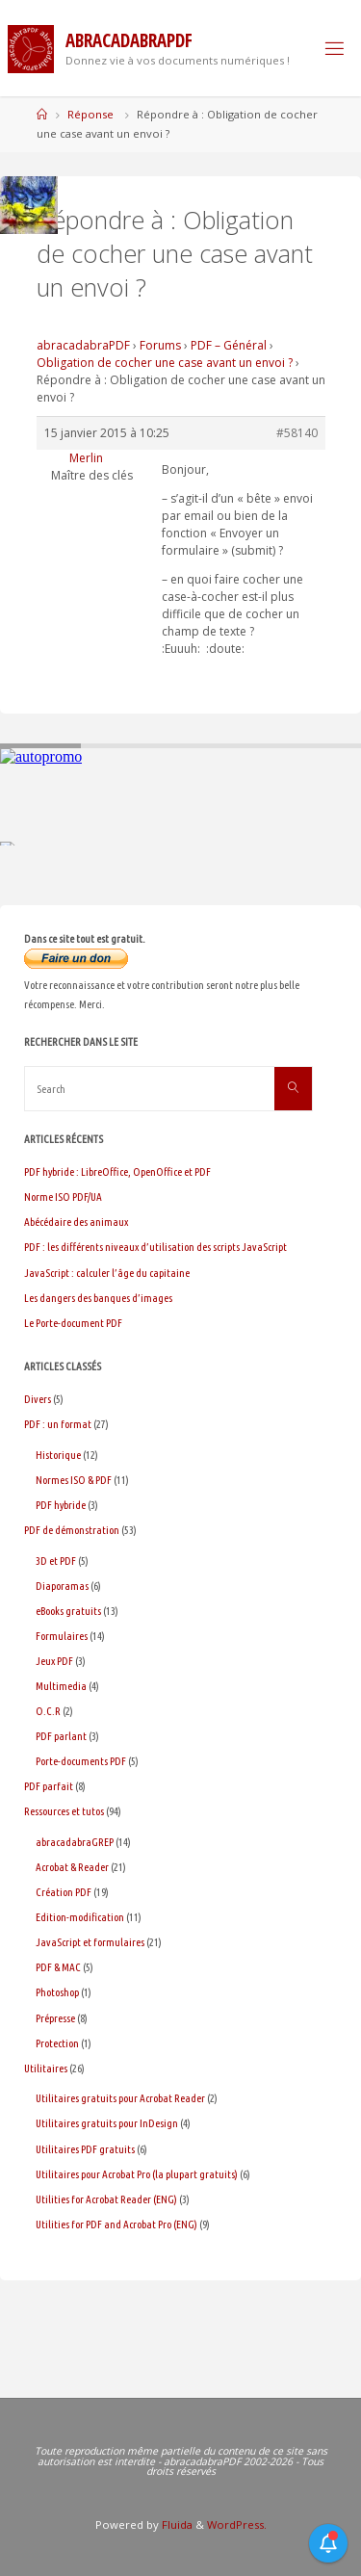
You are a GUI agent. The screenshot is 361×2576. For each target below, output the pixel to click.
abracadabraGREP (75, 1841)
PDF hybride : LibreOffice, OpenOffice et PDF (117, 1171)
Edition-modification (80, 1917)
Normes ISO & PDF (74, 1479)
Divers (37, 1398)
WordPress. (237, 2524)
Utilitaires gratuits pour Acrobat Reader (120, 2098)
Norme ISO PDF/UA (63, 1196)
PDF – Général (229, 345)
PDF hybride (61, 1504)
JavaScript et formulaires (90, 1942)
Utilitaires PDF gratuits (85, 2149)
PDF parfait (48, 1786)
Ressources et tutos (64, 1811)
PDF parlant (61, 1736)
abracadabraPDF (83, 345)
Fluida (176, 2524)
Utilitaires (45, 2068)
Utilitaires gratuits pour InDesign (107, 2123)
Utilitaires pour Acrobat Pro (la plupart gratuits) (137, 2174)
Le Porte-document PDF (73, 1322)
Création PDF (63, 1892)
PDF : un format (57, 1424)
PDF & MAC (58, 1967)
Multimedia (61, 1685)
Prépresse (55, 2018)
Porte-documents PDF (81, 1761)
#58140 (297, 433)
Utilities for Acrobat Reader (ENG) (106, 2199)
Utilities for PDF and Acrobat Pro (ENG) (116, 2224)
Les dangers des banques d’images (98, 1297)
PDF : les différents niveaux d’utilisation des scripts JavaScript (155, 1246)
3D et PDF (56, 1560)
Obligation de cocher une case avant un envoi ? (165, 362)
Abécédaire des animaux (76, 1221)
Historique (58, 1454)
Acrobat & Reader (72, 1866)
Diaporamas (62, 1585)
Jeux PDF (54, 1660)
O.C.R (48, 1710)
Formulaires (62, 1635)
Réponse (90, 114)
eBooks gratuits (68, 1610)
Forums (160, 345)
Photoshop (57, 1992)
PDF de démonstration (71, 1529)
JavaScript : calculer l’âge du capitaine (107, 1272)
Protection (57, 2043)
